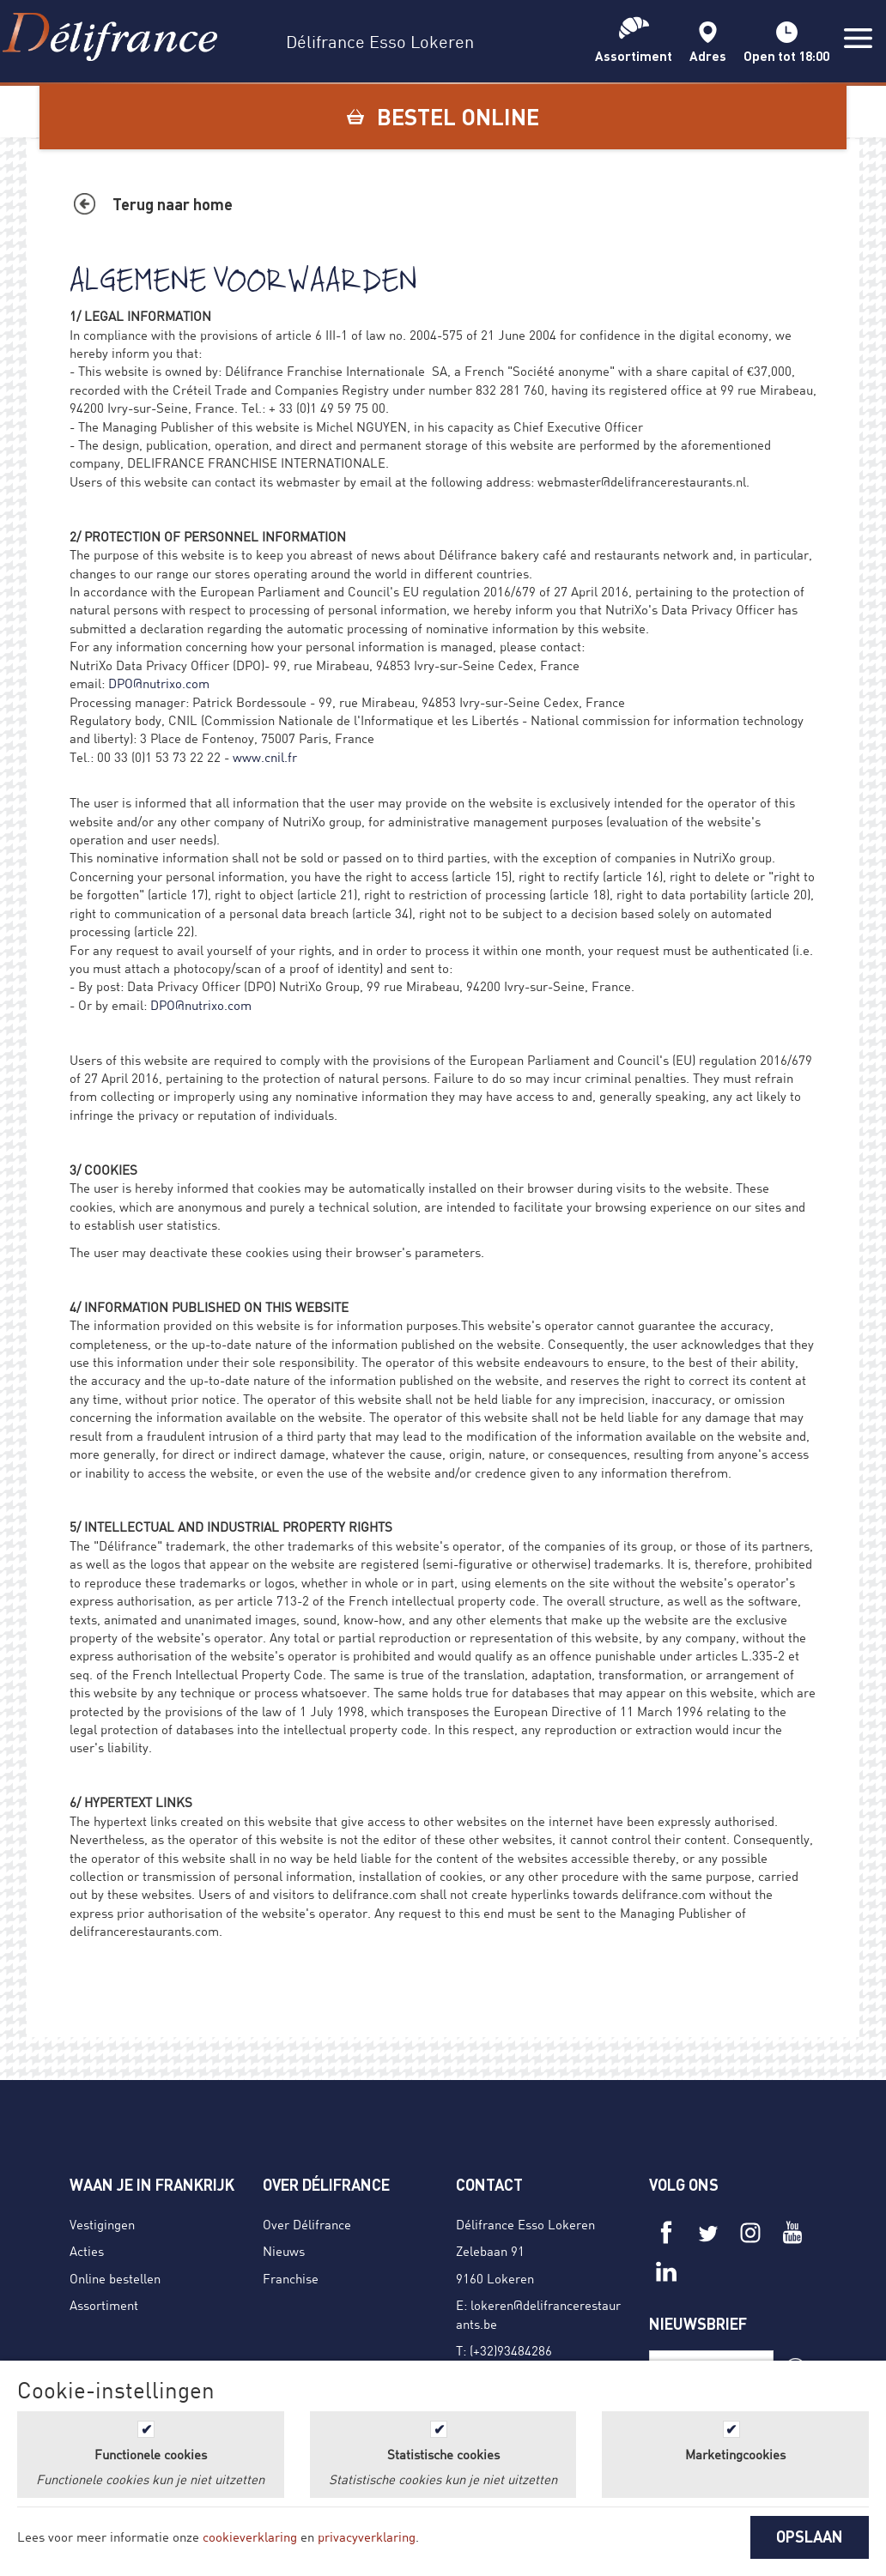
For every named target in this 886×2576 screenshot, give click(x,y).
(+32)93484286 (511, 2350)
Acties (87, 2251)
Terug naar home (172, 204)
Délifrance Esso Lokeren (525, 2224)
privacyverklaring (367, 2536)
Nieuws (284, 2251)
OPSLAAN (809, 2536)
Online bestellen (115, 2278)
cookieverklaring (250, 2536)
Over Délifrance (307, 2224)
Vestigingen (102, 2224)
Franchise (291, 2278)
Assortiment (104, 2305)
